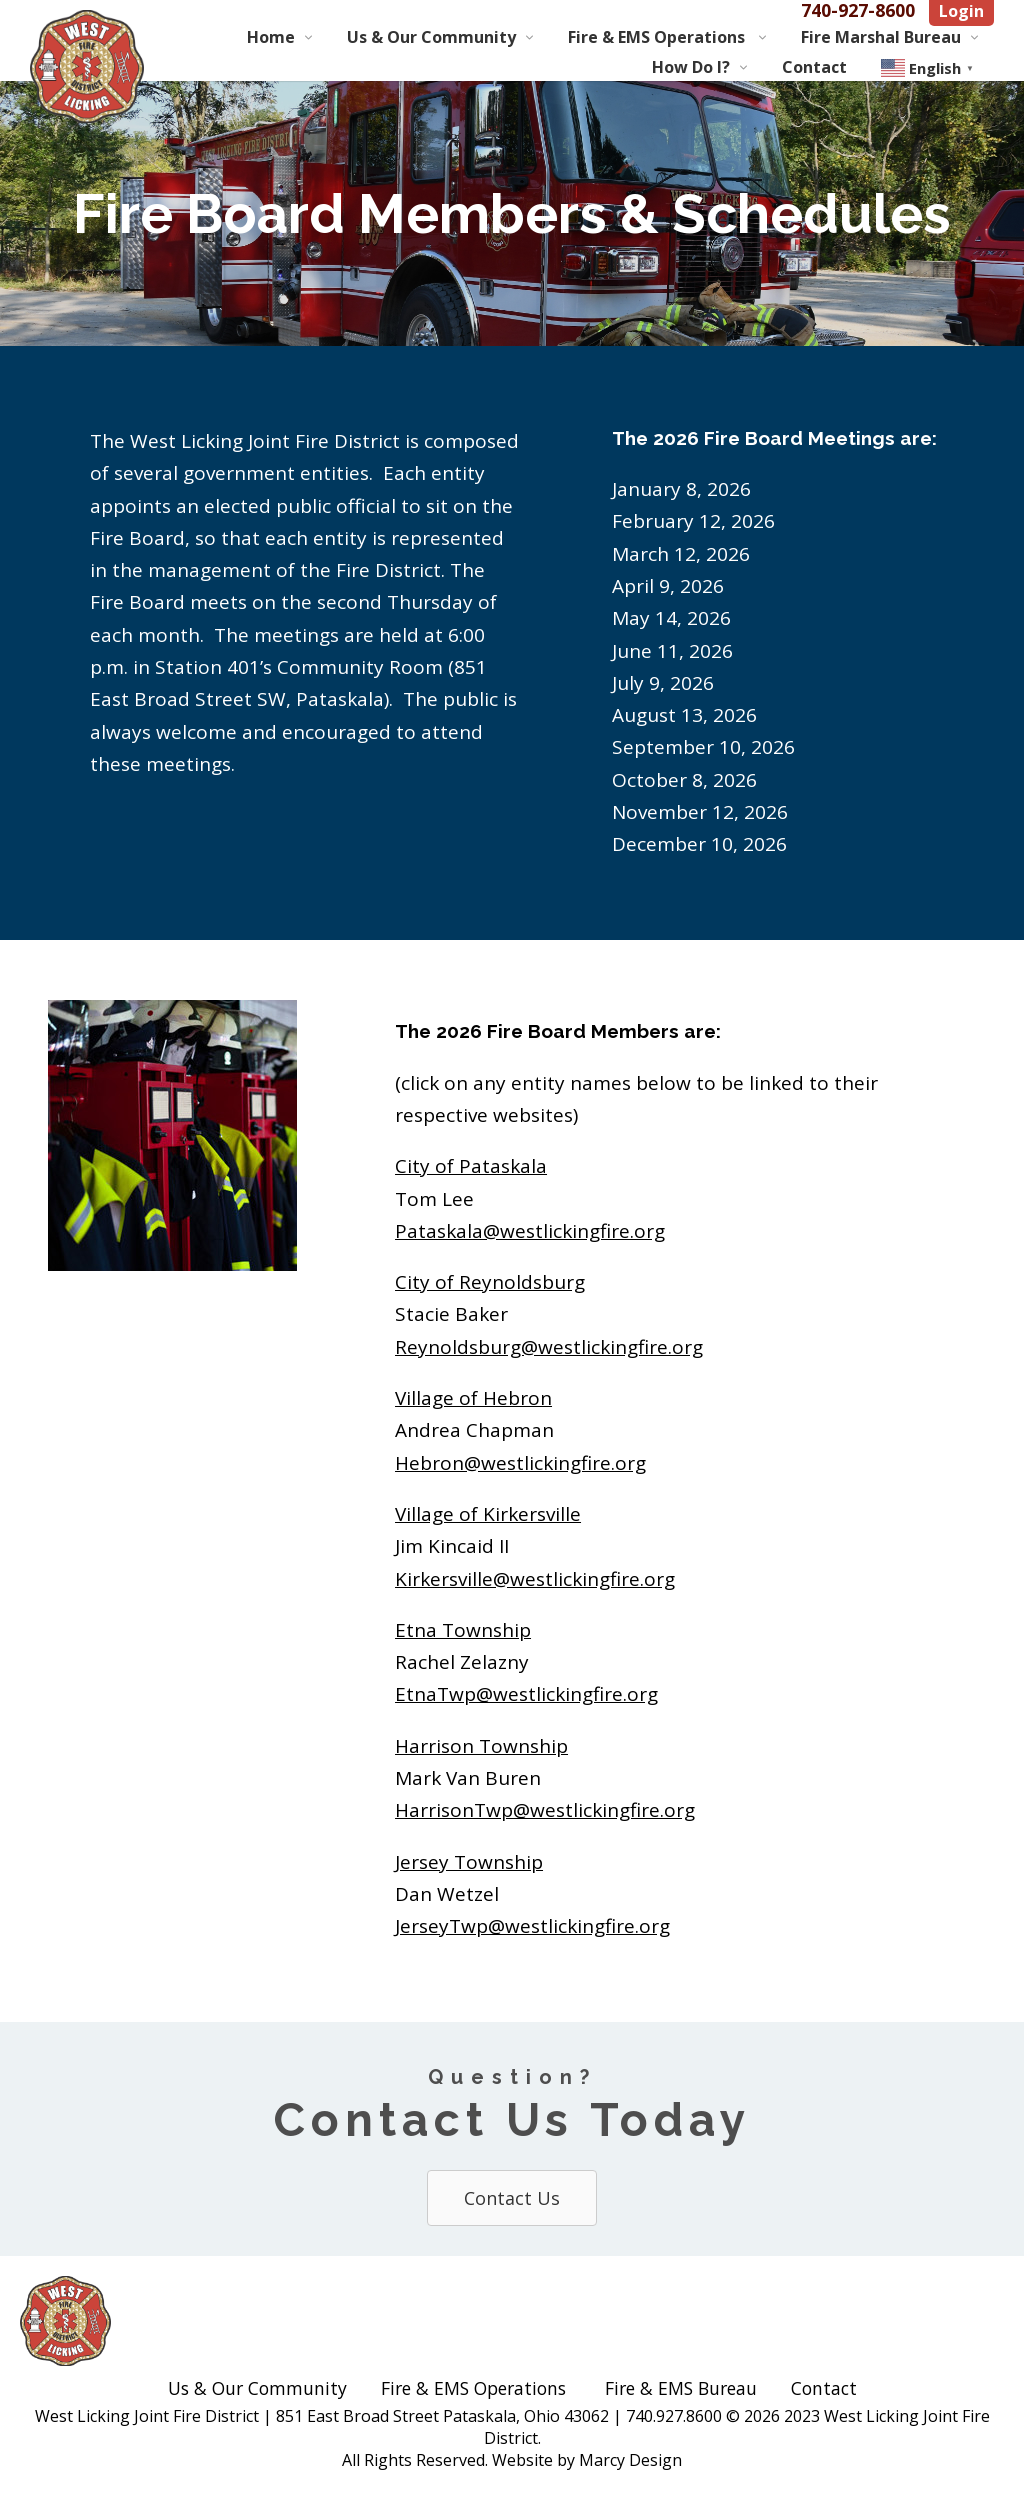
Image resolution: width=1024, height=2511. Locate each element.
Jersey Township (469, 1862)
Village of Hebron (473, 1398)
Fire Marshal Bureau (881, 37)
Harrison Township (481, 1746)
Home (271, 37)
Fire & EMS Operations (658, 37)
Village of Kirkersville (488, 1514)
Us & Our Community (431, 37)
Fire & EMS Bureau (681, 2388)
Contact (814, 67)
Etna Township (463, 1630)
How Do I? (691, 67)
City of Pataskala (471, 1166)
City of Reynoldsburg (490, 1282)
